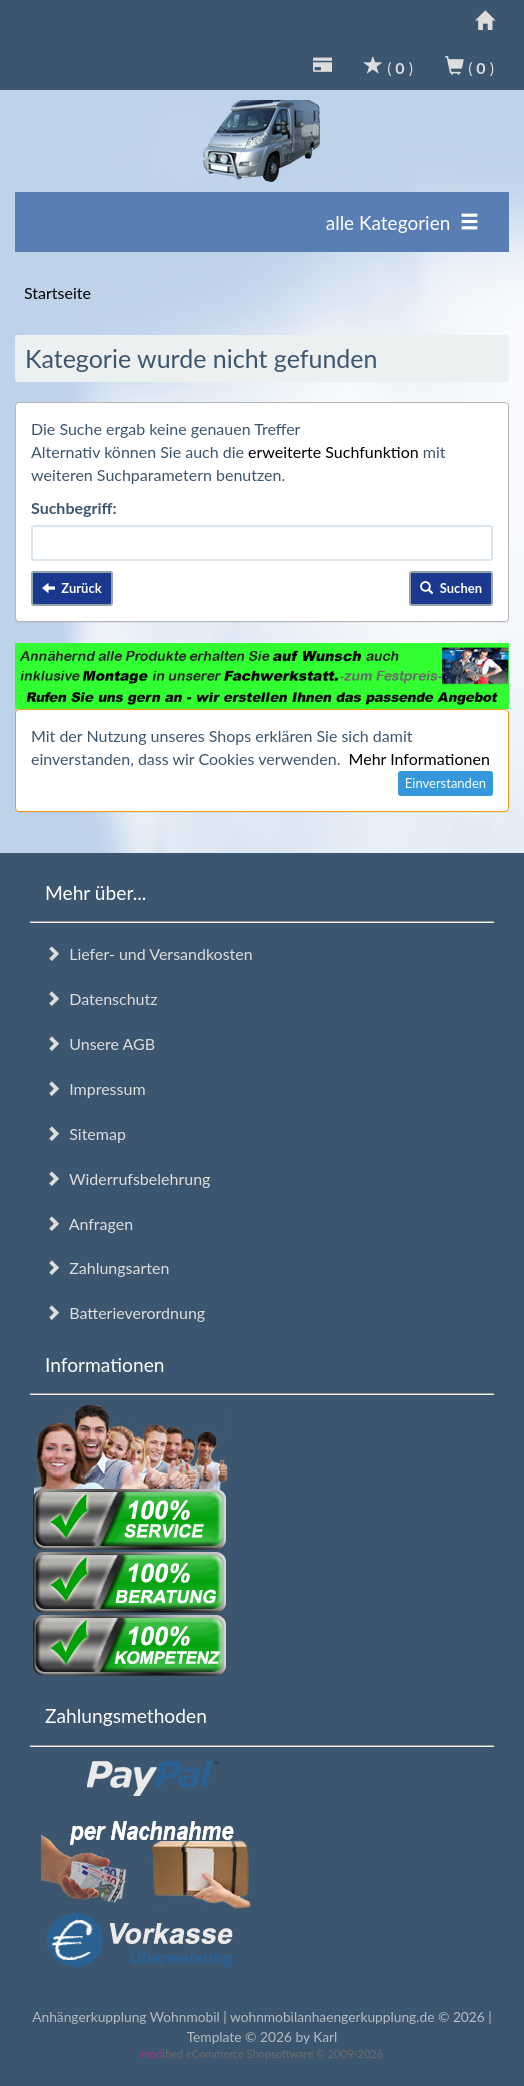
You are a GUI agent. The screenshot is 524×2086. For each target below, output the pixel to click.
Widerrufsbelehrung (127, 1178)
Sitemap (85, 1133)
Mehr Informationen (419, 758)
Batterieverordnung (125, 1312)
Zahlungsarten (107, 1267)
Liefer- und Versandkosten (149, 953)
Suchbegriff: (74, 507)
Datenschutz (101, 998)
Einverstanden (445, 783)
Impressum (95, 1088)
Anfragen (89, 1223)
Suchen (451, 588)
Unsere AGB (100, 1043)
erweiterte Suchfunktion (333, 451)
